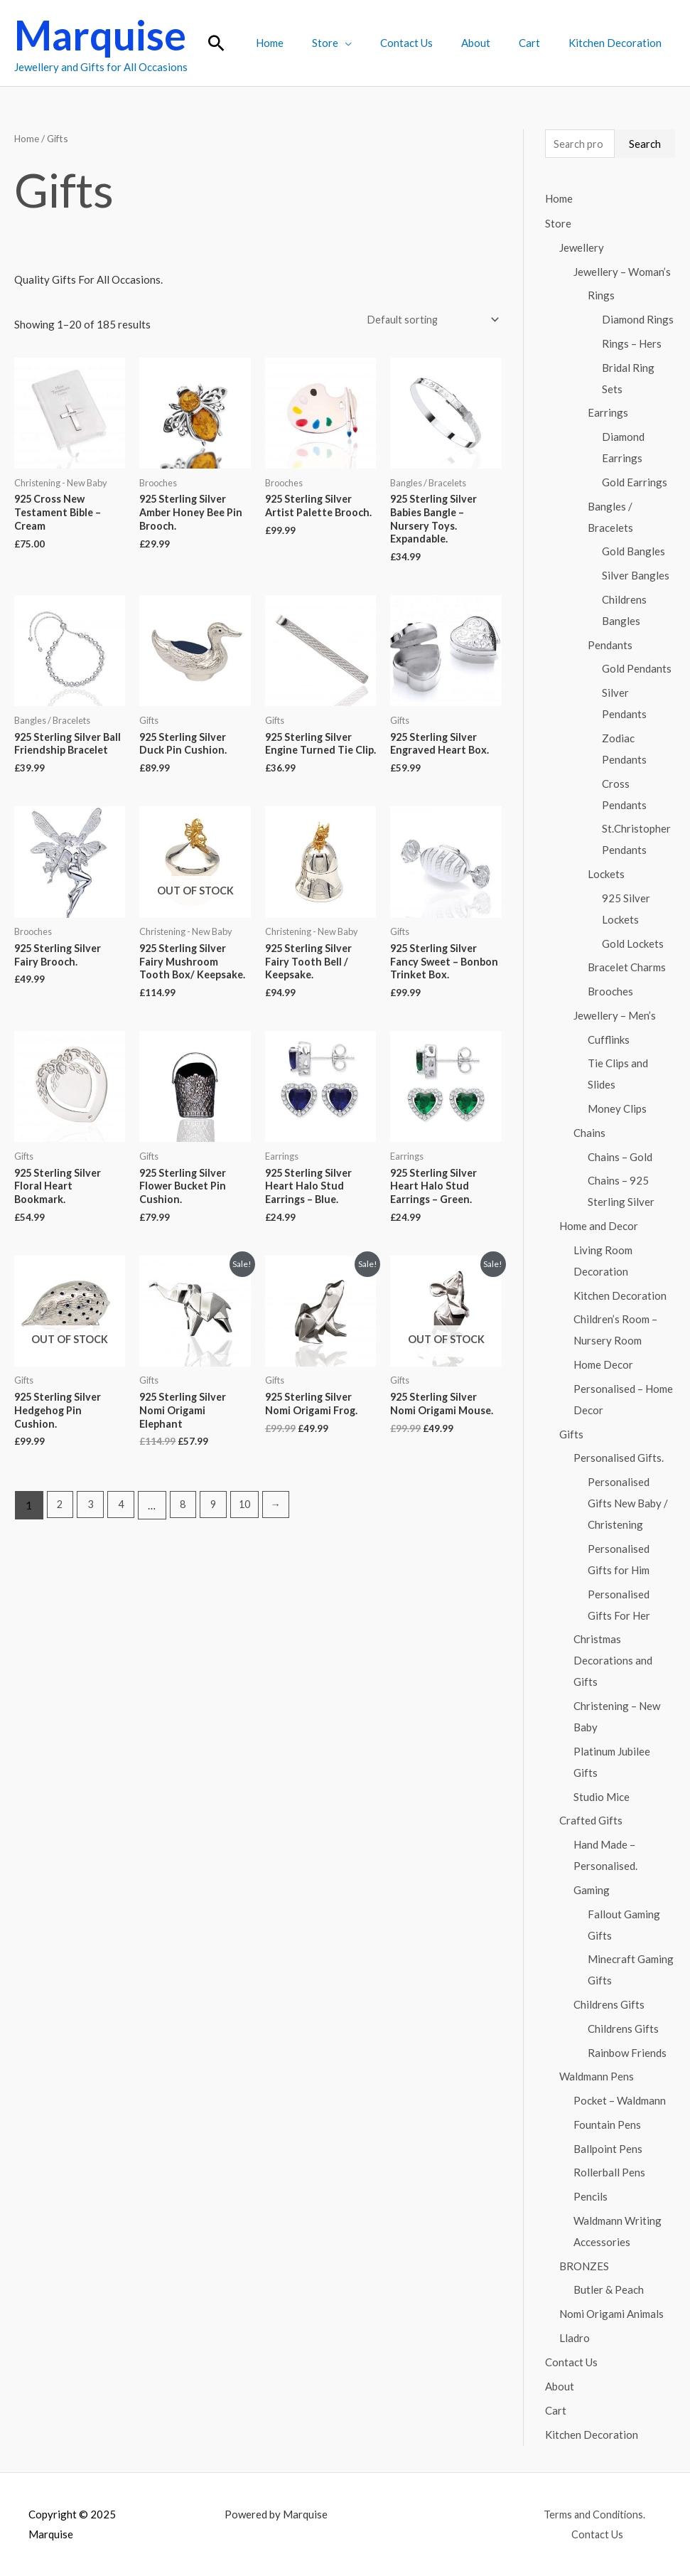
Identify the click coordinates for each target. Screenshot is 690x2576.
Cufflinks (609, 1040)
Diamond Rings (638, 320)
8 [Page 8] (187, 1532)
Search (645, 144)
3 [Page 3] (92, 1532)
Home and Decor (598, 1226)
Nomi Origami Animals (611, 2314)
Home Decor (603, 1365)
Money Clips (617, 1109)
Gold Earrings (634, 482)
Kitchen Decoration (618, 42)
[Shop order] (428, 320)
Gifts (571, 1434)
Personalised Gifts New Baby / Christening (628, 1504)
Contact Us (431, 42)
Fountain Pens (607, 2125)
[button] (259, 43)
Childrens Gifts (609, 2005)
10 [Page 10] (251, 1532)
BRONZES (584, 2266)
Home (309, 42)
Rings (601, 295)
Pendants (610, 645)
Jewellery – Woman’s (622, 272)
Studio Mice (601, 1797)
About (493, 42)
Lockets (606, 874)
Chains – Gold (620, 1157)
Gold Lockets (633, 944)
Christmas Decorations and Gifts (612, 1661)
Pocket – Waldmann (619, 2101)
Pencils (590, 2197)
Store (357, 42)
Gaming (591, 1890)
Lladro (574, 2338)
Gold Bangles (633, 551)
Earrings (608, 413)
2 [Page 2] (61, 1532)
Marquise (100, 35)
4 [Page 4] (124, 1532)
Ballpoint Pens (607, 2149)
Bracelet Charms (627, 967)
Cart (540, 42)
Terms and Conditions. (593, 2513)
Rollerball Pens (609, 2172)
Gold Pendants (637, 669)
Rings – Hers (632, 344)
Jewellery (581, 248)
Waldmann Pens (596, 2076)
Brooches (610, 991)
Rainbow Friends (627, 2053)
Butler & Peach (608, 2290)
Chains (589, 1133)
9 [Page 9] (218, 1532)
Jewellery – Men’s (614, 1016)
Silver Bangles (635, 576)
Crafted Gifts (590, 1821)
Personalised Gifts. (618, 1458)
